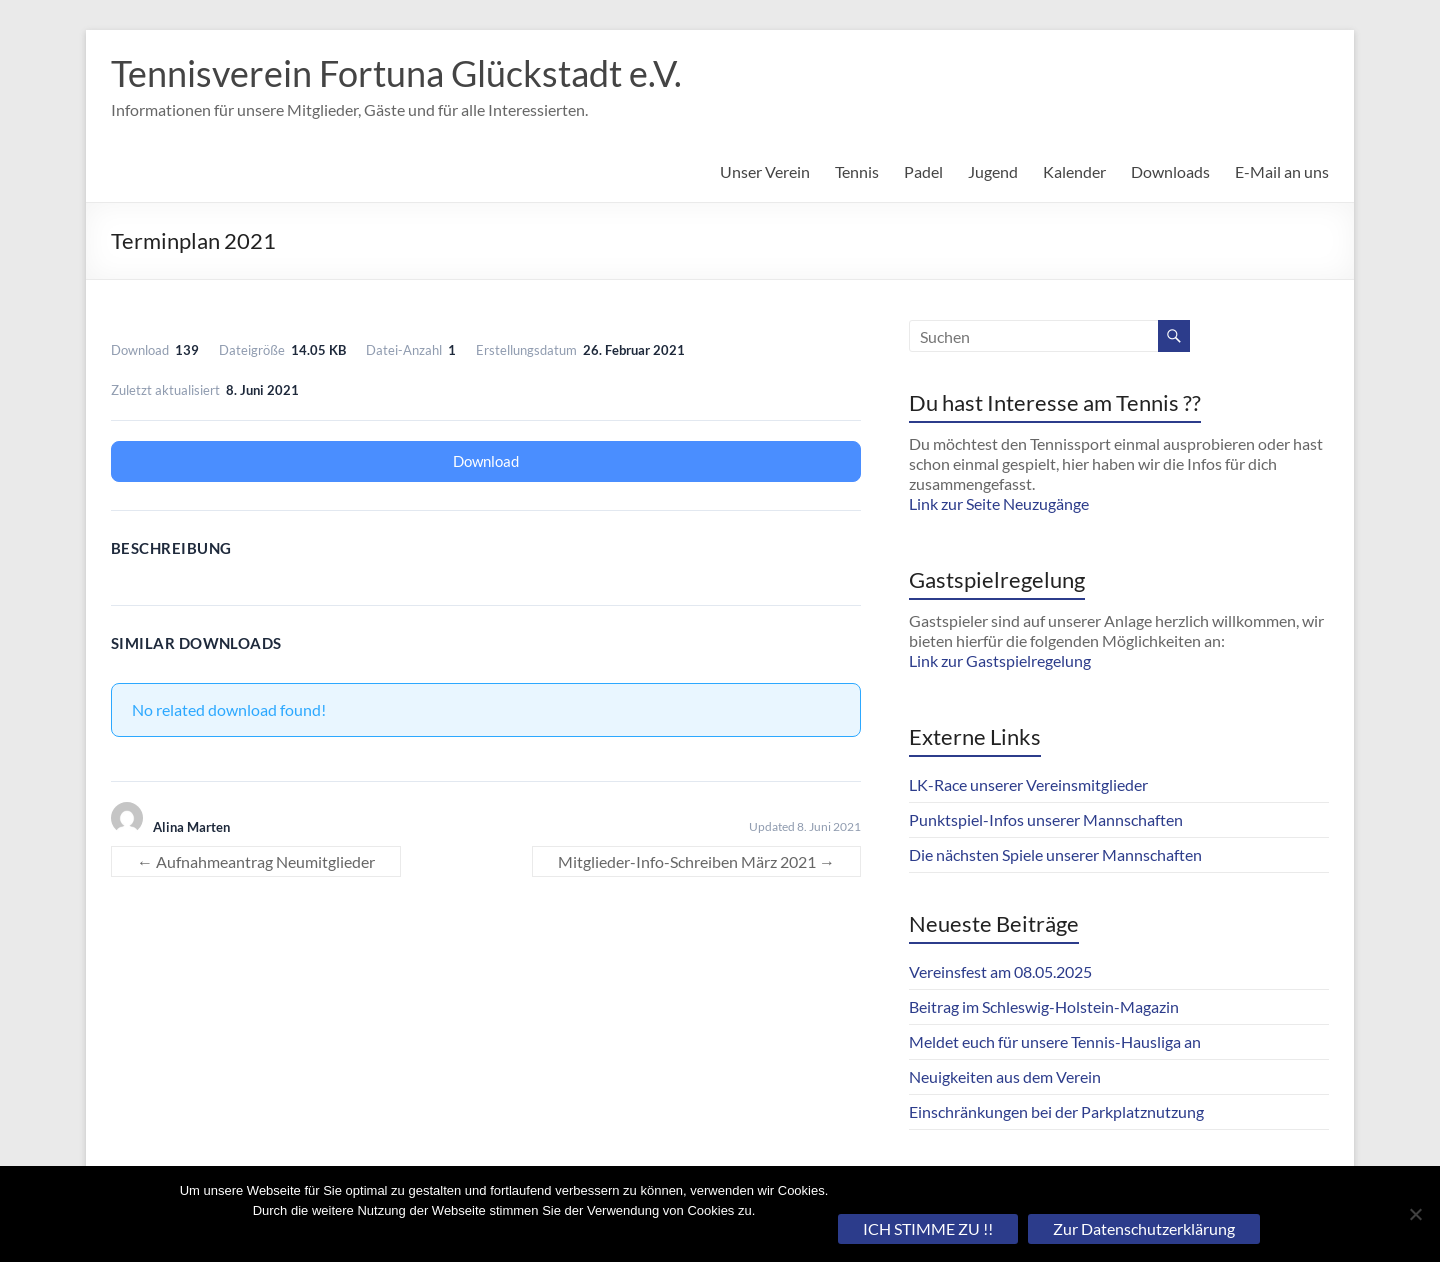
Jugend (993, 171)
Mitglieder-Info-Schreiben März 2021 (696, 861)
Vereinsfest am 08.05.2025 (1000, 971)
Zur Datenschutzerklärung (1144, 1228)
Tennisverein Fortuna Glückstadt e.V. (396, 73)
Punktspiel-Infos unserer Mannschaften (1046, 819)
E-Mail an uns (1282, 171)
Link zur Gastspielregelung (1000, 660)
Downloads (1170, 171)
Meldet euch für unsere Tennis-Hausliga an (1055, 1041)
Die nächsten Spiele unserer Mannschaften (1055, 854)
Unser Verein (765, 171)
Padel (923, 171)
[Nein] (1415, 1214)
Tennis (857, 171)
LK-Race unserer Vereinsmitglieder (1028, 784)
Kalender (1074, 171)
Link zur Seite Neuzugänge (999, 503)
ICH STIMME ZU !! (928, 1228)
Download (486, 461)
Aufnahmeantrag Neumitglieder (256, 861)
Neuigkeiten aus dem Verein (1005, 1076)
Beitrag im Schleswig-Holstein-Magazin (1044, 1006)
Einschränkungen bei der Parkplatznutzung (1056, 1111)
